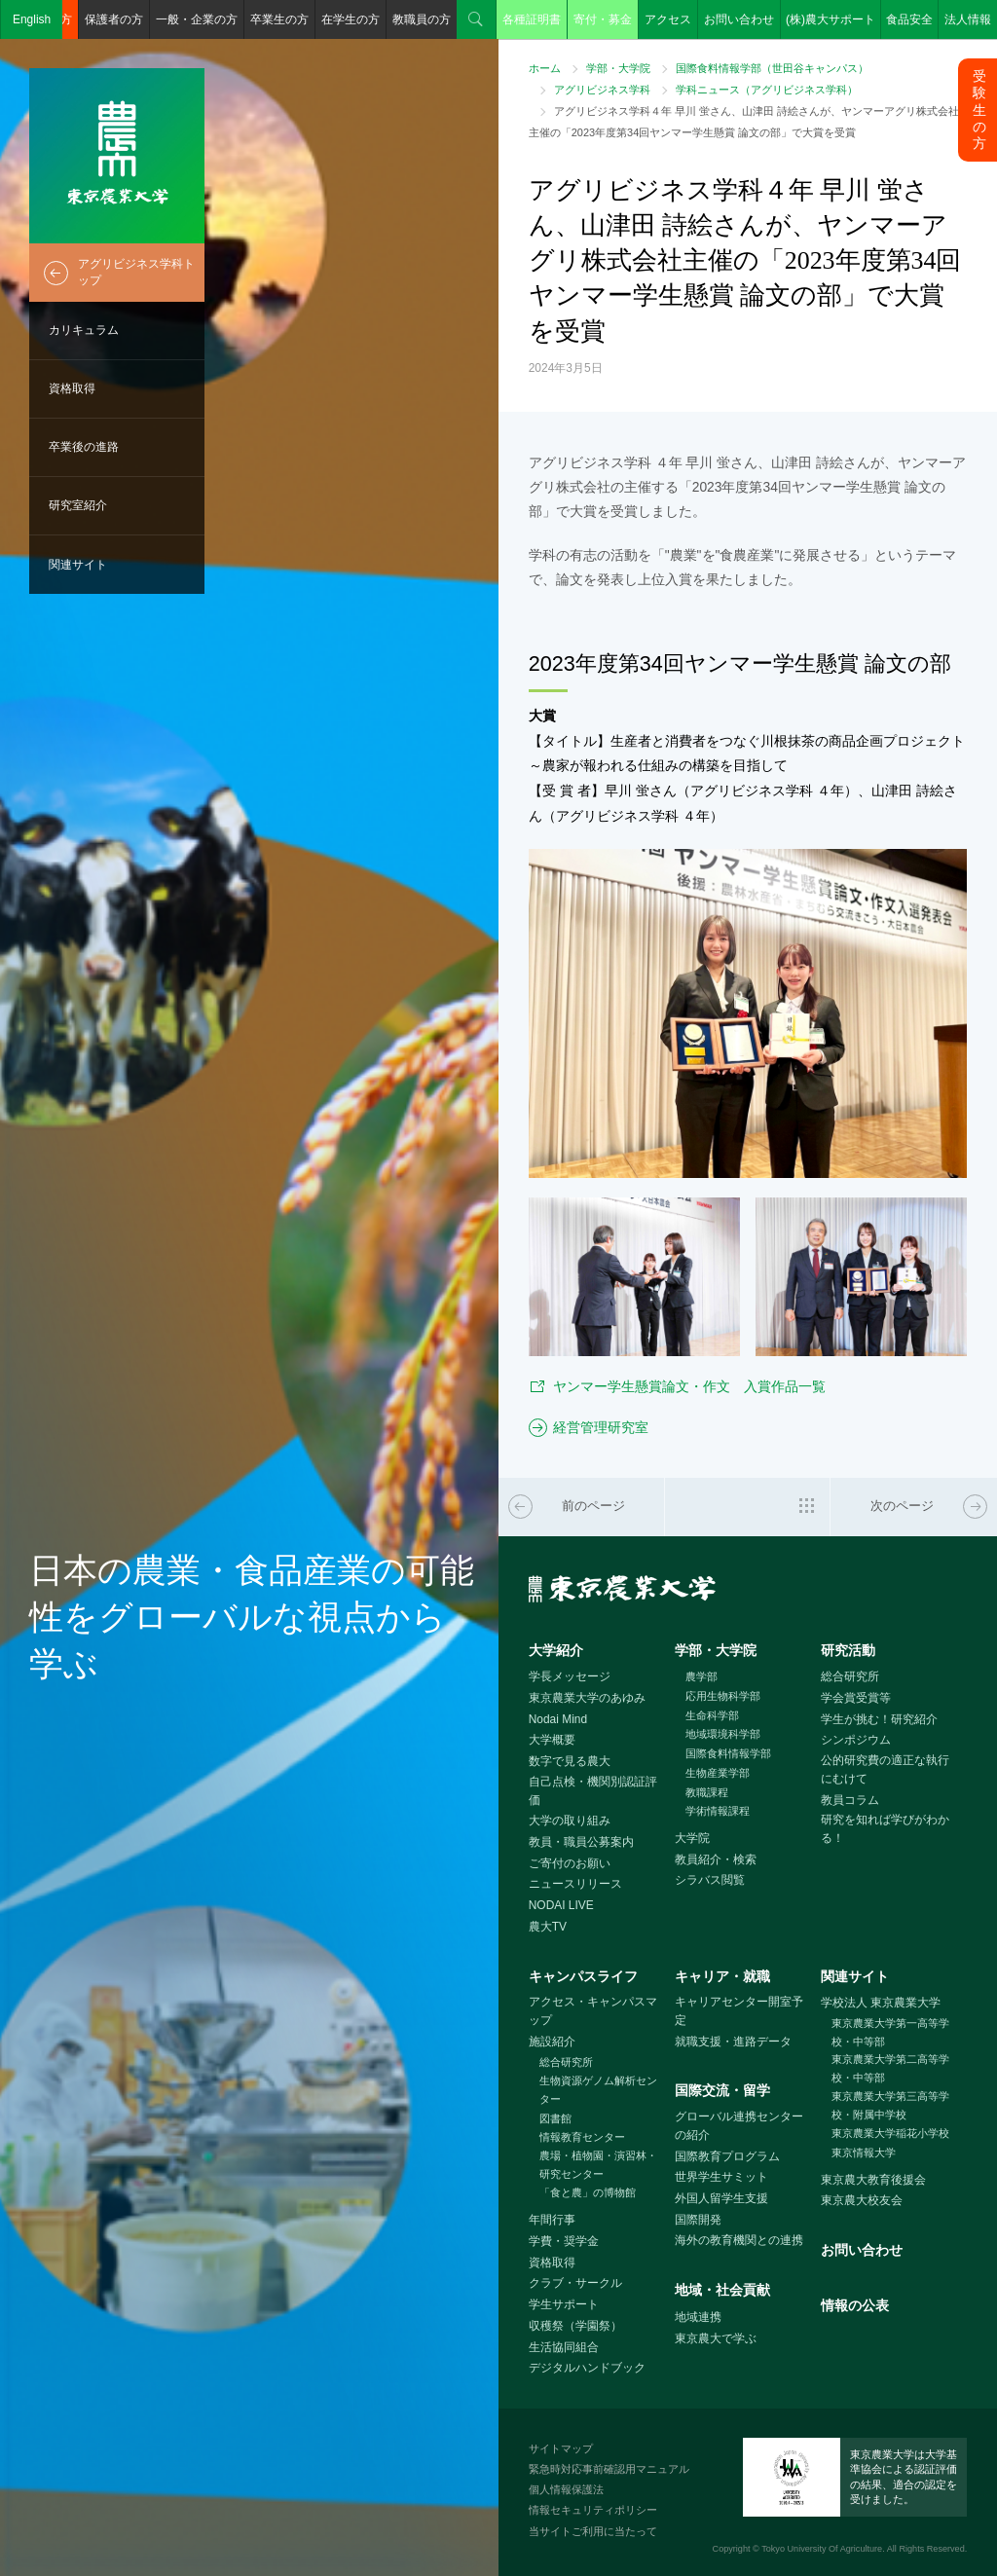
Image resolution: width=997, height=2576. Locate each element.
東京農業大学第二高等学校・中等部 (890, 2068)
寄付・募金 (602, 19)
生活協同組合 (564, 2347)
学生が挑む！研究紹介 (879, 1719)
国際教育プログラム (727, 2156)
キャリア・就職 (722, 1976)
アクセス (668, 19)
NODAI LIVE (561, 1905)
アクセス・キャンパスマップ (593, 2011)
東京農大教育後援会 (873, 2180)
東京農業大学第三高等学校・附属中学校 (890, 2105)
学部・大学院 (618, 68)
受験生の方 (979, 109)
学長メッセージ (569, 1676)
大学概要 (552, 1740)
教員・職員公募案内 (581, 1842)
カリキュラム (84, 330)
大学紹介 (556, 1650)
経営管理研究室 (600, 1427)
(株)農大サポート (830, 19)
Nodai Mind (558, 1719)
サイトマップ (561, 2448)
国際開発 (698, 2219)
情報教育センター (582, 2137)
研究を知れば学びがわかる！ (885, 1829)
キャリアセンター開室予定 (739, 2011)
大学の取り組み (569, 1820)
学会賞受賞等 (856, 1698)
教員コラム (850, 1800)
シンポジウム (856, 1740)
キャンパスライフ (583, 1976)
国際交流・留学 (722, 2090)
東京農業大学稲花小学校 (890, 2133)
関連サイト (78, 564)
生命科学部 (712, 1715)
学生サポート (564, 2304)
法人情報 (967, 19)
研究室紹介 (78, 505)
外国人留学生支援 (721, 2198)
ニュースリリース (575, 1884)
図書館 (555, 2118)
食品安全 (909, 19)
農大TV (548, 1926)
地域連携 (698, 2317)
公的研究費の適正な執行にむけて (885, 1769)
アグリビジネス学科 (602, 89)
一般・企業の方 (197, 19)
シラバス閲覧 (710, 1880)
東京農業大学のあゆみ (587, 1698)
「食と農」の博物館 (587, 2192)
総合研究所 (850, 1676)
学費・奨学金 (564, 2241)
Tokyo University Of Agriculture (821, 2549)
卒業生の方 (279, 19)
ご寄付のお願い (569, 1863)
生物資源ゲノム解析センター (598, 2090)
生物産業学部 (717, 1773)
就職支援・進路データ (733, 2041)
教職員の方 (421, 19)
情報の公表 (855, 2305)
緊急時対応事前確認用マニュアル (609, 2469)
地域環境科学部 (722, 1734)
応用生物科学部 (722, 1696)
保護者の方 (114, 19)
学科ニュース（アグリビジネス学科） (767, 89)
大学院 (692, 1838)
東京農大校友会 (862, 2200)
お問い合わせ (739, 19)
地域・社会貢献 (722, 2290)
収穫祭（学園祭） (575, 2326)
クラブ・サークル (575, 2283)
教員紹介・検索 (716, 1859)
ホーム (545, 68)
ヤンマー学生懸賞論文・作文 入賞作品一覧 (689, 1386)
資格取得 (72, 388)
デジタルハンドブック (587, 2367)
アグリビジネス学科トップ (136, 272)
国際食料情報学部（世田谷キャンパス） (772, 68)
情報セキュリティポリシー (593, 2510)
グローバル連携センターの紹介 (739, 2126)
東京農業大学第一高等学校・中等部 (890, 2032)
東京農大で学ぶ (716, 2338)
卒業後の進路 (84, 447)
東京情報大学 (863, 2152)
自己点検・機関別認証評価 (593, 1791)
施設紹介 (552, 2041)
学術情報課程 (717, 1811)
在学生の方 (350, 19)
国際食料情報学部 (728, 1753)
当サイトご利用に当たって (593, 2531)
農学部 (701, 1676)
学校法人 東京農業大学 (881, 2002)
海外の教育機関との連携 (739, 2240)
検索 (476, 19)
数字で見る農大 (569, 1761)
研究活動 (848, 1650)
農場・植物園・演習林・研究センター (598, 2165)
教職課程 (706, 1792)
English (32, 19)
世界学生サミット (721, 2177)
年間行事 (552, 2219)
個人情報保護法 (566, 2489)
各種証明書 (531, 19)
